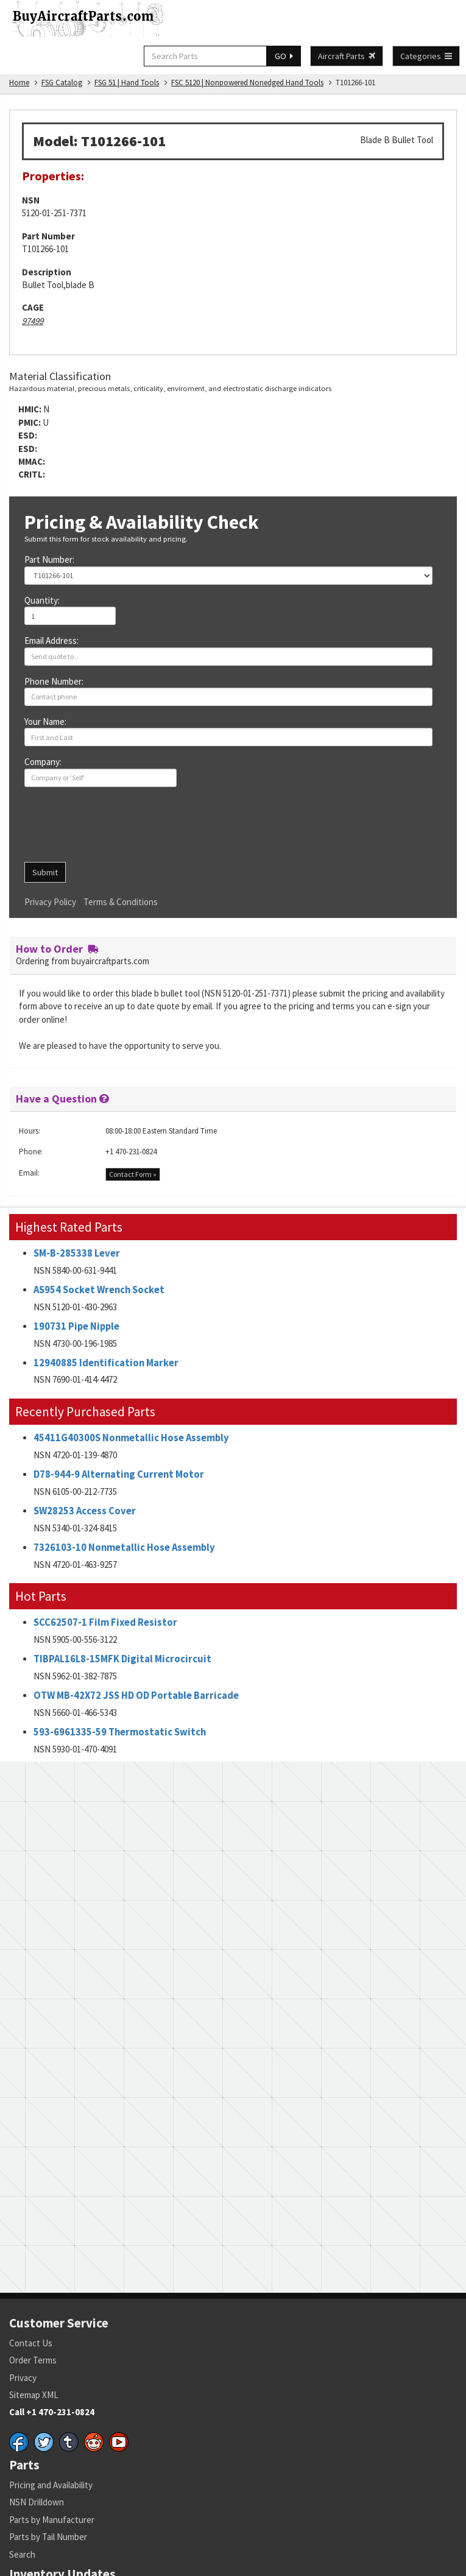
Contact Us (30, 2343)
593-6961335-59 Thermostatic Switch (120, 1732)
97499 (32, 320)
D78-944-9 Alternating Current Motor (119, 1474)
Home (19, 82)
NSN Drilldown (36, 2502)
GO (284, 56)
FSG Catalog (61, 82)
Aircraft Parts (346, 56)
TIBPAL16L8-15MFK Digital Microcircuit (122, 1659)
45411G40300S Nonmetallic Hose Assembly (131, 1437)
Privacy (23, 2378)
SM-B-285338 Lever (77, 1253)
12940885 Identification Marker (106, 1363)
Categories (426, 56)
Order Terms (33, 2360)
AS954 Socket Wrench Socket (99, 1289)
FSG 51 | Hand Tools (126, 82)
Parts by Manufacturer (51, 2519)
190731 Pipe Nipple (76, 1326)
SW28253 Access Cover (85, 1511)
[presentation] (117, 829)
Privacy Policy (50, 902)
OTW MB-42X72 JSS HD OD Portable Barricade (136, 1695)
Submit (45, 872)
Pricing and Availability (51, 2485)
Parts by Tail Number (48, 2536)
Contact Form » (133, 1174)
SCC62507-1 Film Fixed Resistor (105, 1622)
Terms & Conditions (120, 902)
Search (22, 2554)
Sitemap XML (33, 2395)
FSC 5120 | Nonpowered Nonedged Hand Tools (247, 82)
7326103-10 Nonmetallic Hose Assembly (124, 1547)
